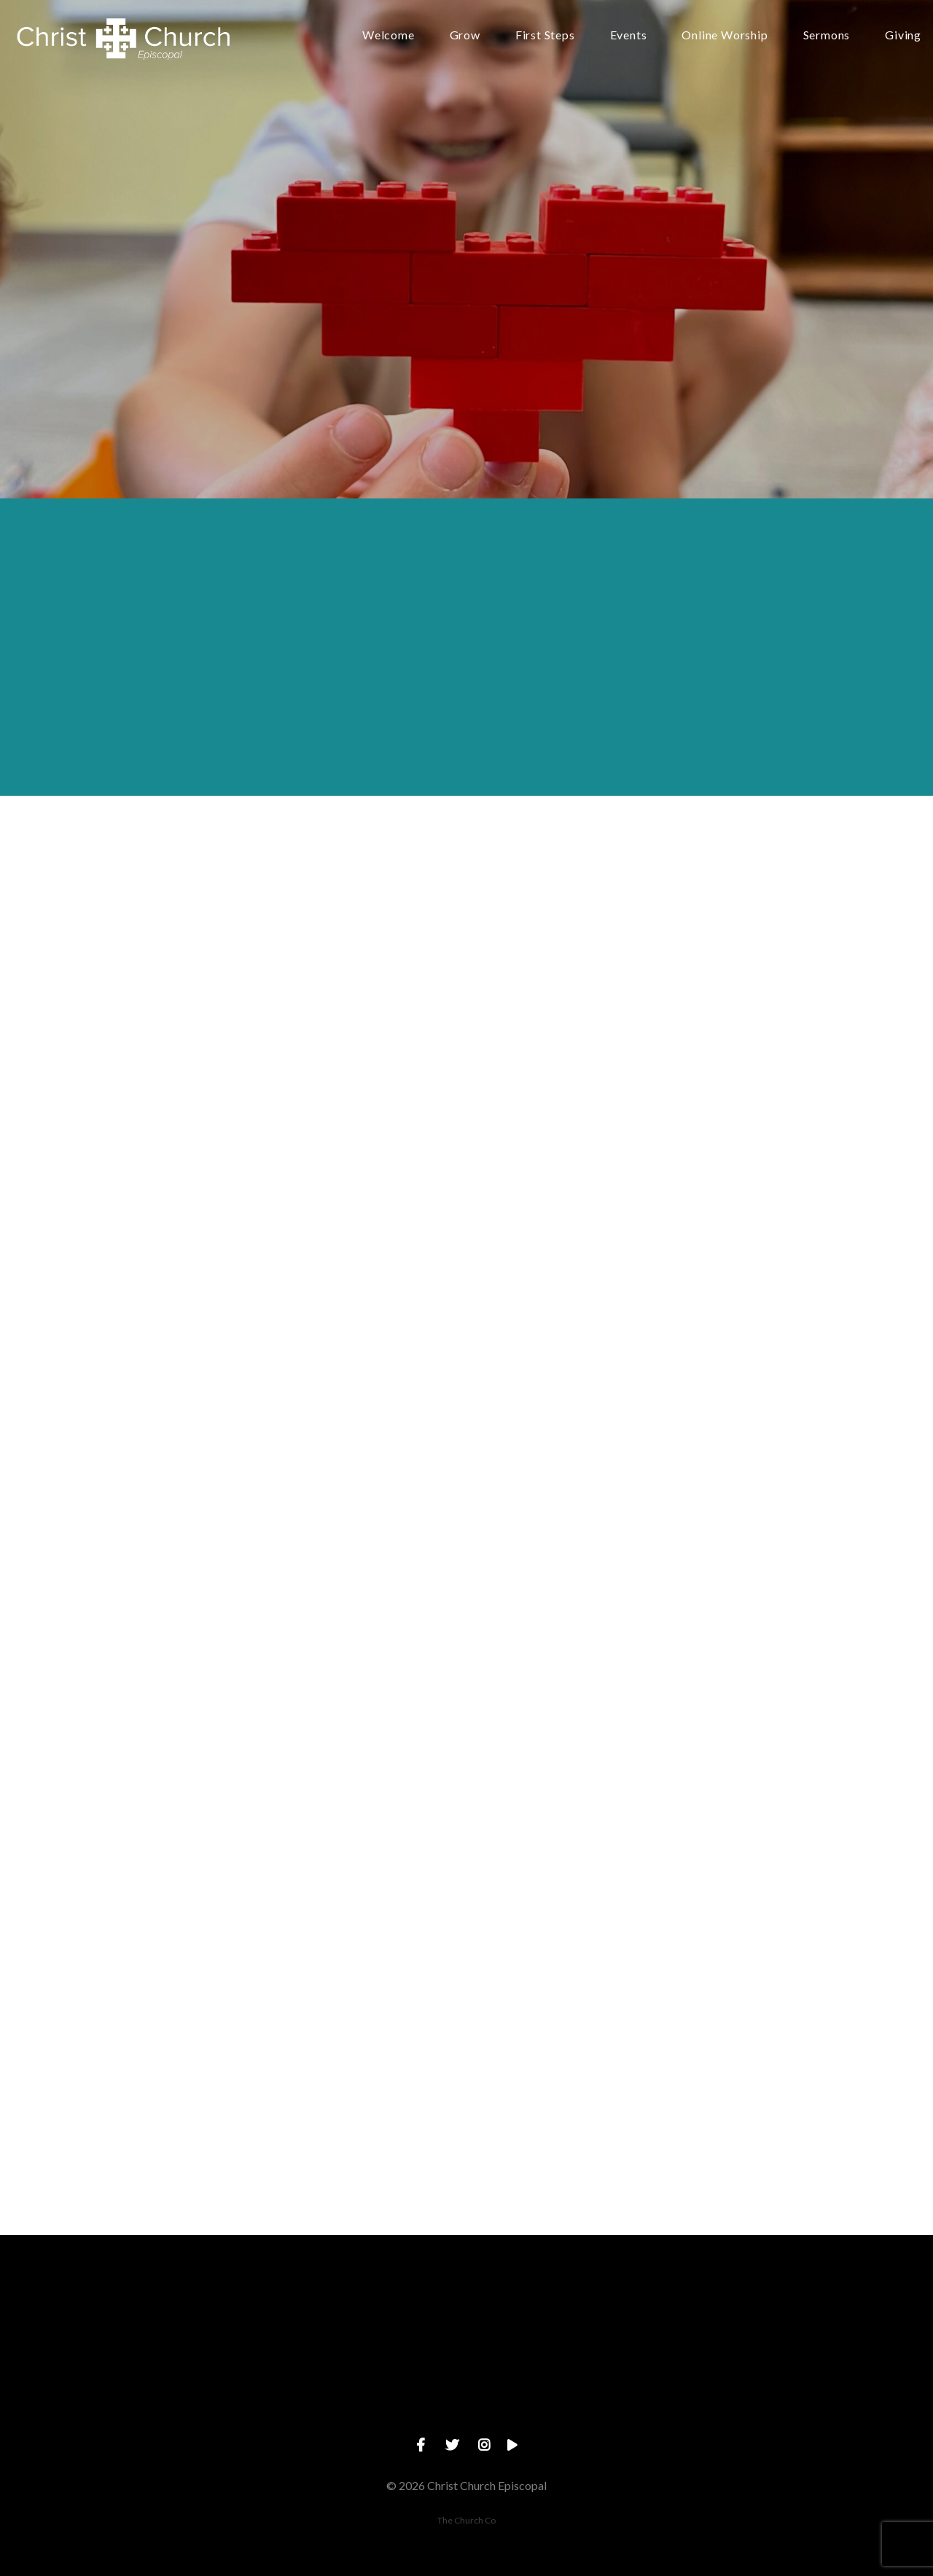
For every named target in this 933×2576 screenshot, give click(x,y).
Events (628, 35)
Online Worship (725, 35)
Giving (903, 35)
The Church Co (466, 2520)
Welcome (388, 35)
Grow (465, 35)
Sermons (827, 35)
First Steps (545, 35)
